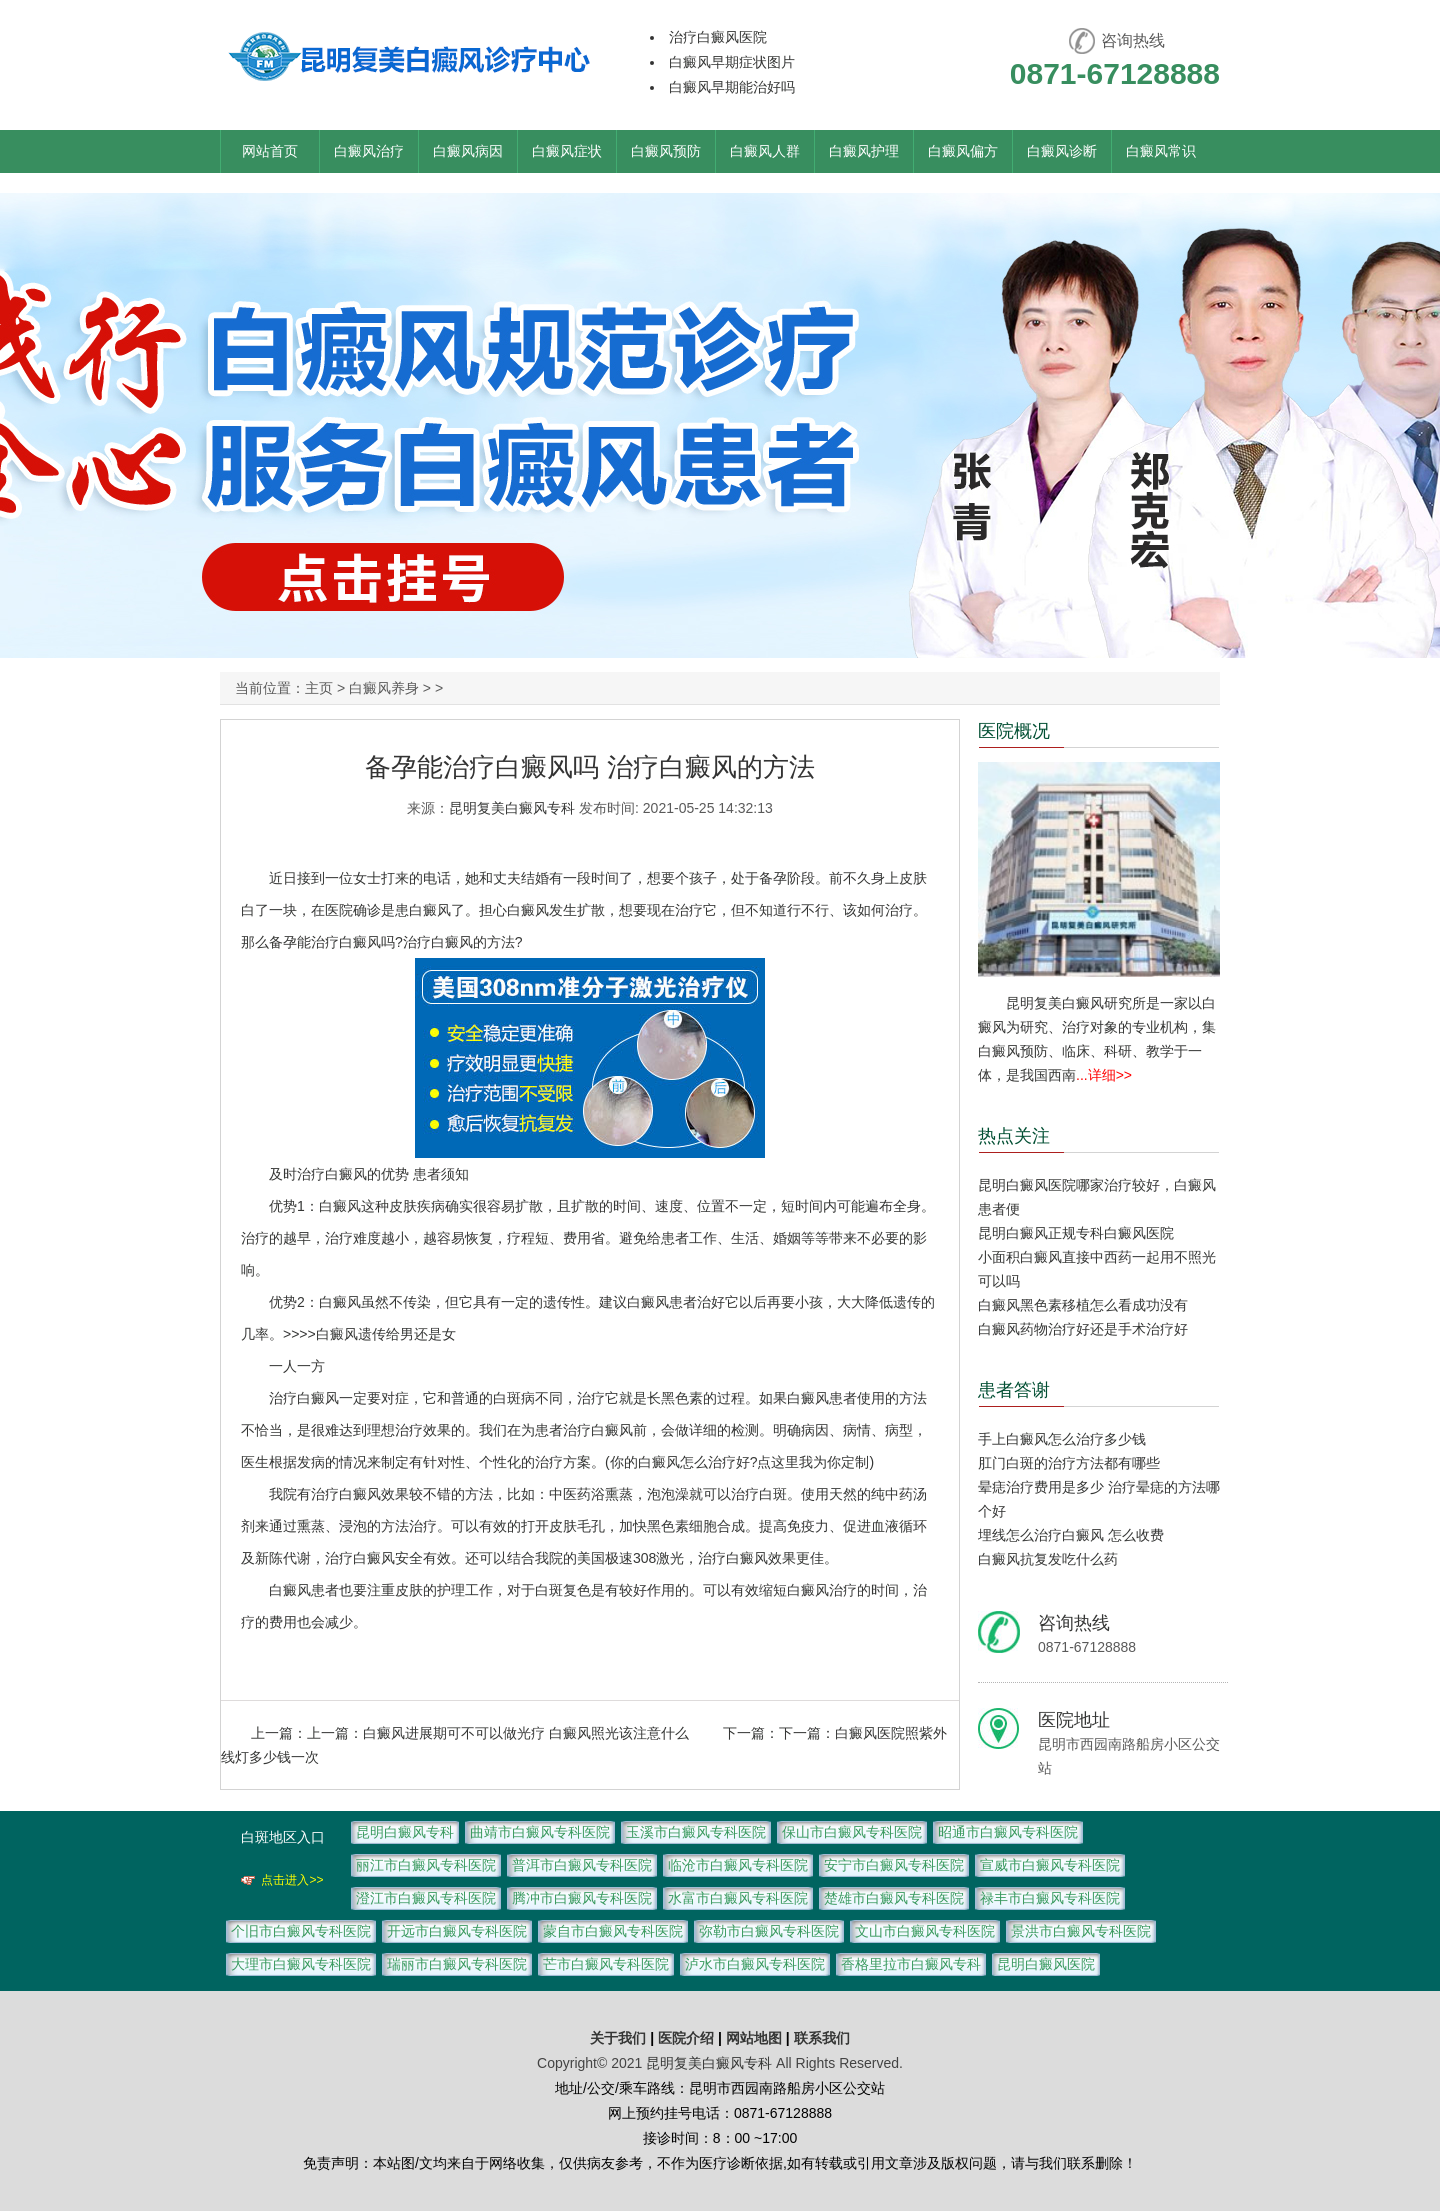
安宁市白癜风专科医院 (894, 1865)
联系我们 (822, 2038)
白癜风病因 (468, 151)
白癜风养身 (384, 688)
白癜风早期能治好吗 (732, 87)
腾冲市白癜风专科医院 (582, 1898)
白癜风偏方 (963, 151)
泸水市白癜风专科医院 (755, 1964)
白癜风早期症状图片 (732, 62)
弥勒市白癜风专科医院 (769, 1931)
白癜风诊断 (1062, 151)
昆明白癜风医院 (1046, 1964)
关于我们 (618, 2038)
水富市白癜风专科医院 (738, 1898)
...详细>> (1104, 1075)
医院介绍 (688, 2038)
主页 (319, 688)
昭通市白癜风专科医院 (1008, 1832)
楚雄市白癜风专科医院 (894, 1898)
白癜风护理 (864, 151)
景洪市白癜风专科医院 (1081, 1931)
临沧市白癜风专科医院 (738, 1865)
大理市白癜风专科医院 (301, 1964)
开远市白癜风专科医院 (457, 1931)
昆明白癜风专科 (405, 1832)
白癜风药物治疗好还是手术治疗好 (1083, 1329)
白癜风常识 (1161, 151)
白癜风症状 (567, 151)
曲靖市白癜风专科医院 (540, 1832)
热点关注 (1014, 1136)
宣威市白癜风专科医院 (1050, 1865)
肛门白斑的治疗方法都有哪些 (1069, 1463)
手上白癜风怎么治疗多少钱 (1062, 1439)
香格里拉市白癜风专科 (911, 1964)
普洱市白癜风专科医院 (582, 1865)
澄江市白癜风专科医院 (426, 1898)
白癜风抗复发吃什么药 (1048, 1559)
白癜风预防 (666, 151)
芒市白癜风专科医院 (606, 1964)
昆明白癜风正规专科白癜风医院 (1076, 1233)
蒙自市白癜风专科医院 (613, 1931)
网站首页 (270, 151)
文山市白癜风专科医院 (925, 1931)
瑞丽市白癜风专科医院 (457, 1964)
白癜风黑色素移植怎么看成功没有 (1083, 1305)
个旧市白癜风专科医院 (301, 1931)
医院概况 (1014, 731)
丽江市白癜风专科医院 (426, 1865)
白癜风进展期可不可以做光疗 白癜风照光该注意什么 (526, 1733)
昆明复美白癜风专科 (512, 808)
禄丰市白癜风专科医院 (1050, 1898)
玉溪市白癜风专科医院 (696, 1832)
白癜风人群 (765, 151)
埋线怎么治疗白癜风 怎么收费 (1071, 1535)
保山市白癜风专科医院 (852, 1832)
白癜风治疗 (369, 151)
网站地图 (754, 2038)
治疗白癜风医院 (718, 37)
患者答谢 (1014, 1390)
